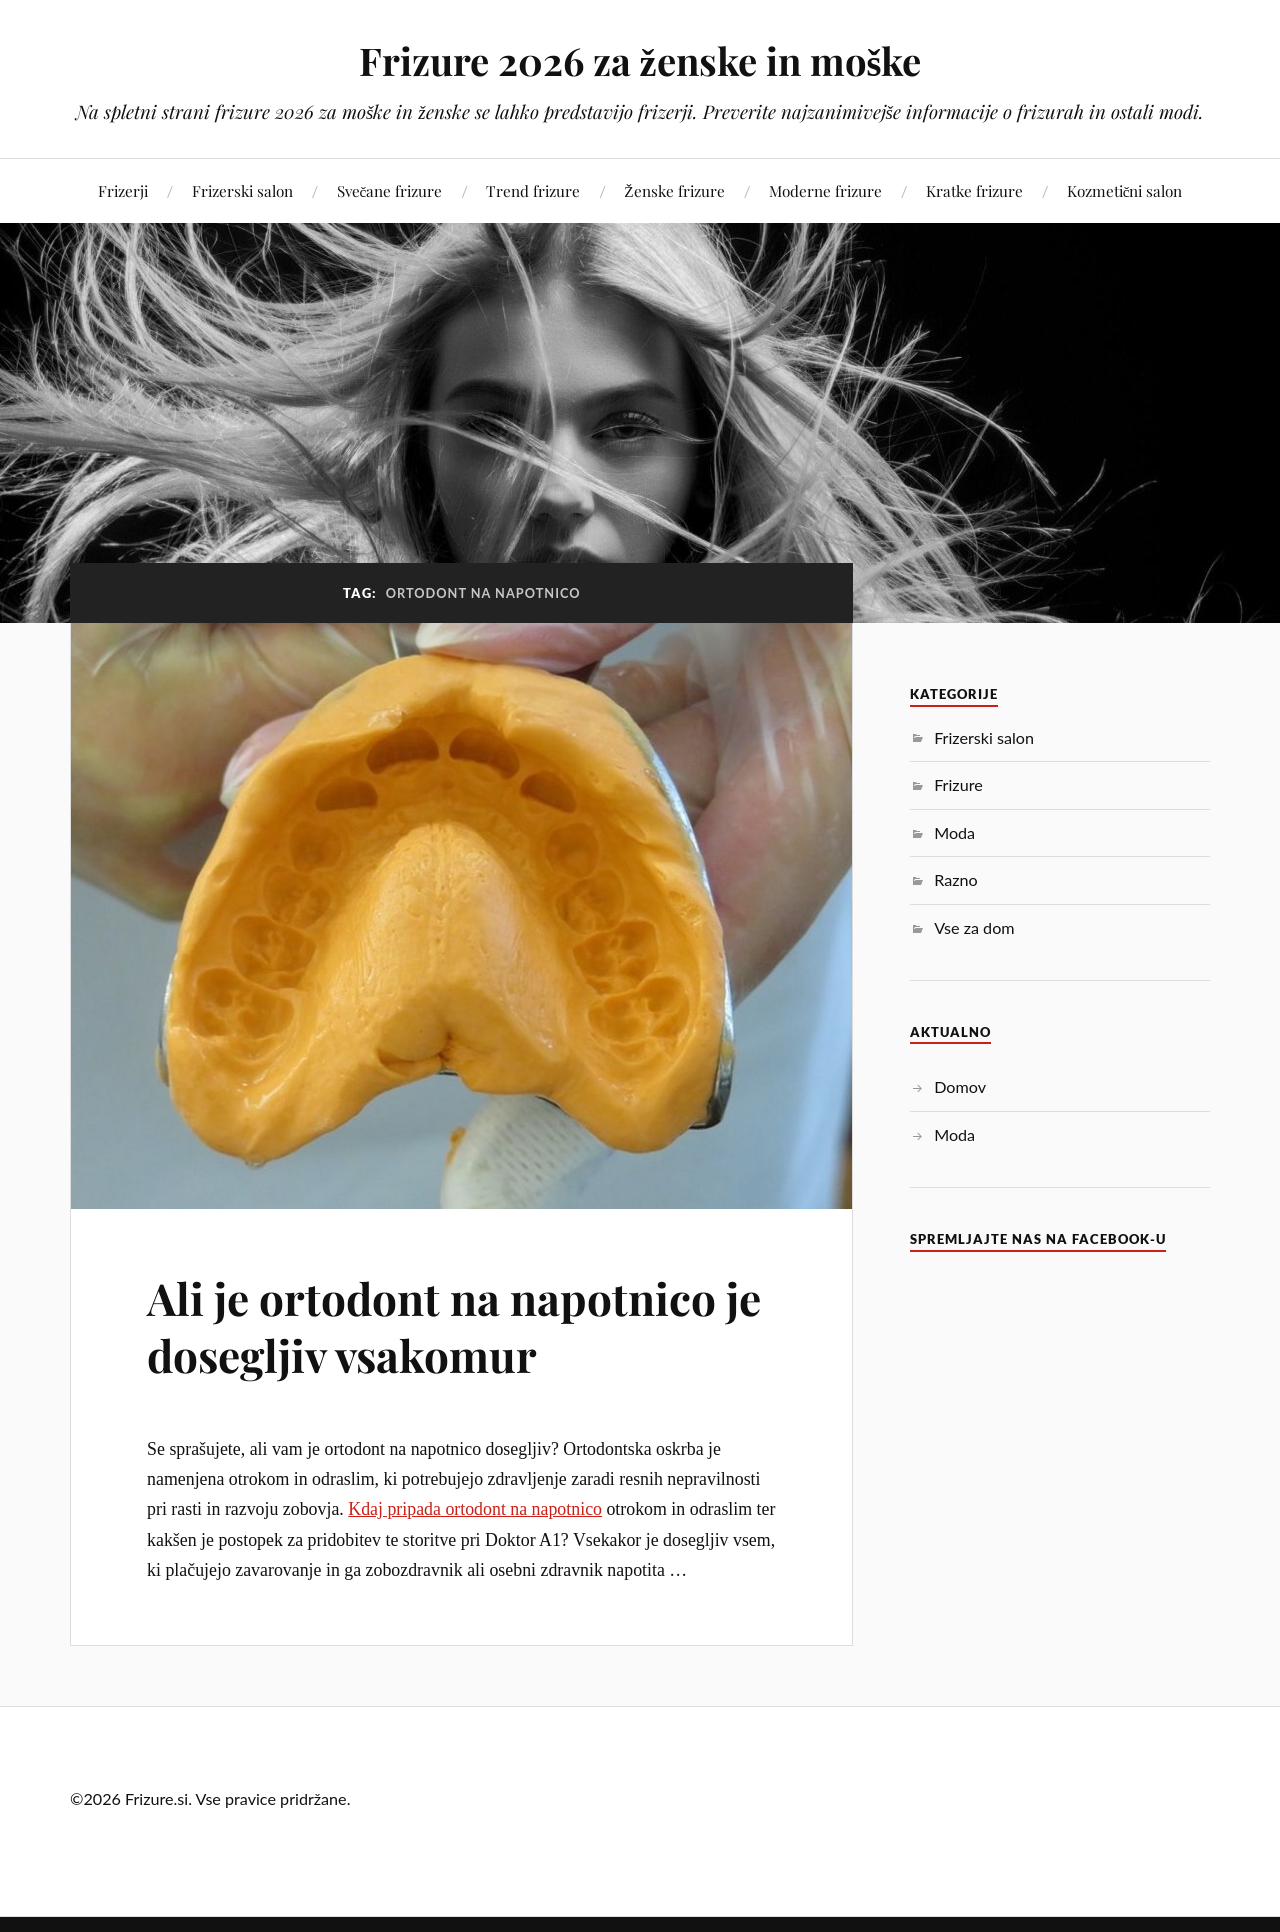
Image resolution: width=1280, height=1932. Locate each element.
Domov (960, 1086)
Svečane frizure (390, 190)
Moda (954, 832)
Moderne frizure (825, 190)
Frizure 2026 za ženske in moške (640, 60)
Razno (955, 879)
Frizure (958, 784)
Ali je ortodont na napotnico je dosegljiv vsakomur (454, 1326)
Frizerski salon (242, 190)
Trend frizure (533, 190)
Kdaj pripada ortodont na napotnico (475, 1509)
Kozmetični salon (1125, 190)
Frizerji (123, 190)
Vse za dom (974, 927)
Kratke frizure (974, 190)
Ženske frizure (674, 190)
